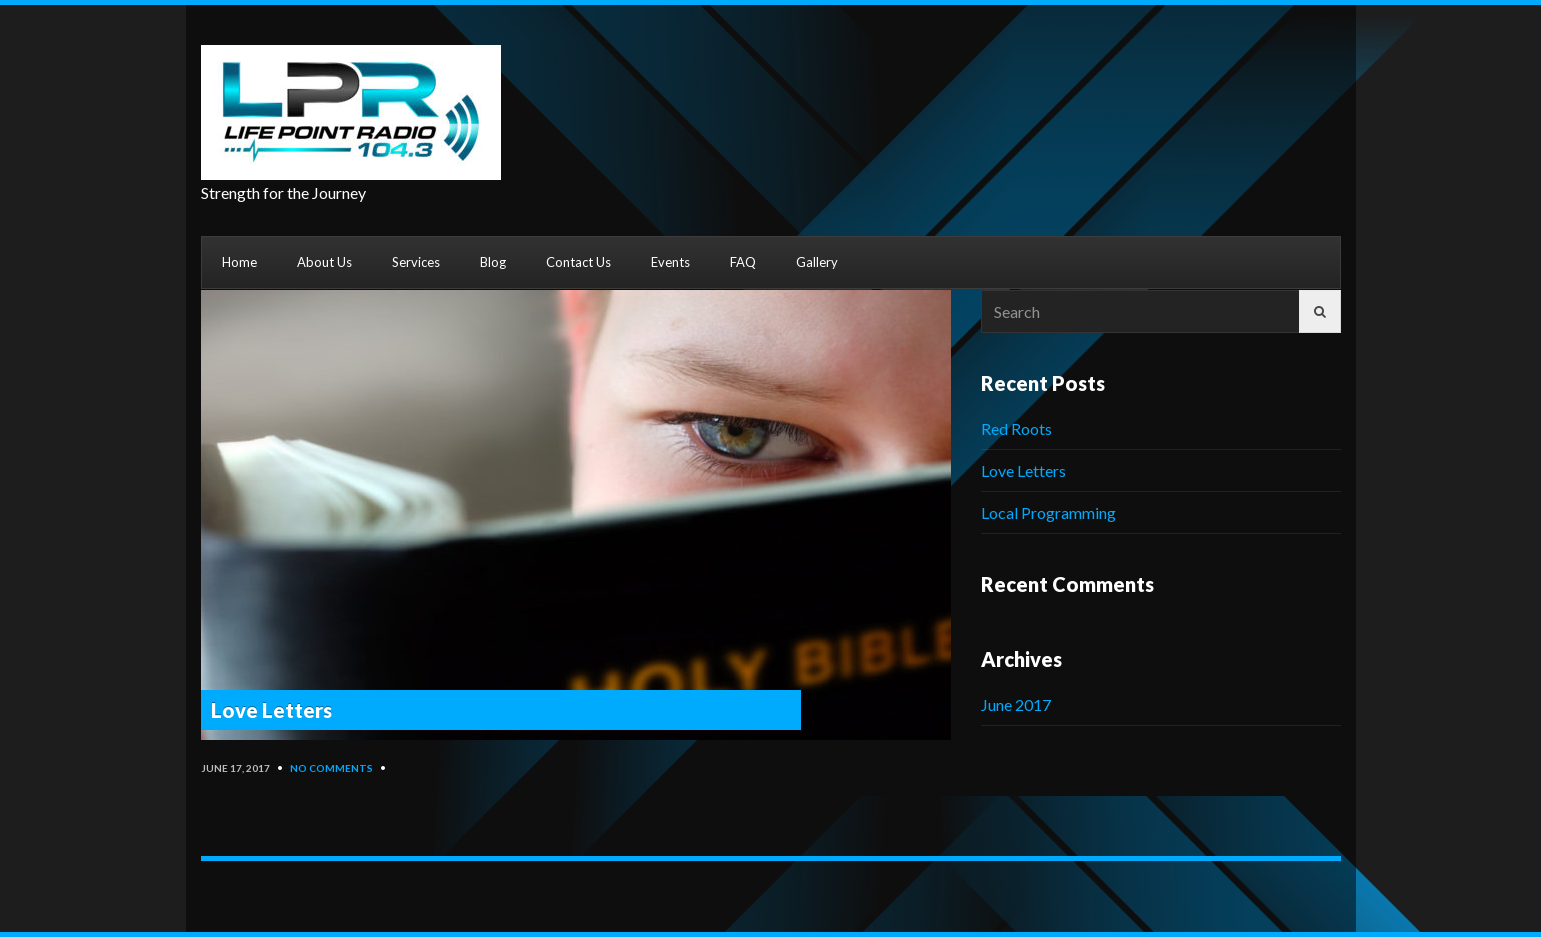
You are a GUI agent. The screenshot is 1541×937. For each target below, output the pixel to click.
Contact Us (578, 262)
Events (670, 262)
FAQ (743, 262)
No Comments (331, 768)
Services (416, 262)
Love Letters (271, 710)
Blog (493, 262)
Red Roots (1016, 428)
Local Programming (1048, 512)
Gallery (817, 262)
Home (239, 262)
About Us (324, 262)
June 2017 (1016, 704)
